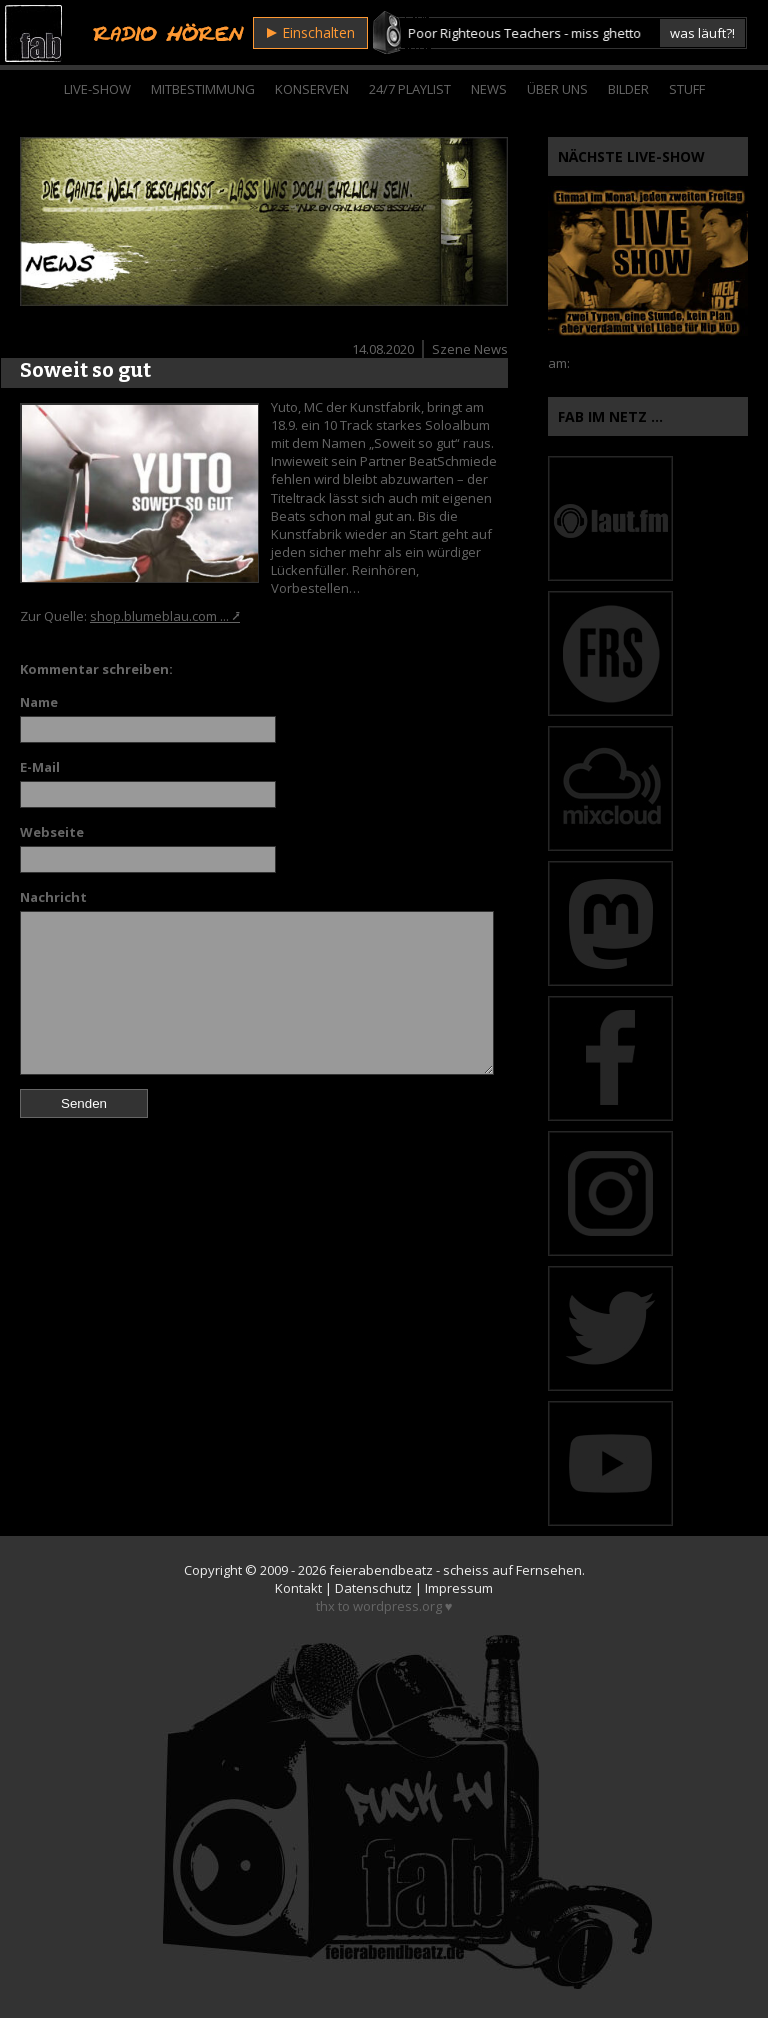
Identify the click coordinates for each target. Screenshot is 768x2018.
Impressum (459, 1588)
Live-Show (97, 89)
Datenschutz (373, 1588)
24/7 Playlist (410, 89)
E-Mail (40, 767)
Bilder (628, 89)
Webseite (52, 832)
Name (39, 702)
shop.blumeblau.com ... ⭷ (165, 616)
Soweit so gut (85, 370)
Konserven (312, 89)
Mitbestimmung (203, 89)
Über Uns (557, 89)
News (489, 89)
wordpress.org (397, 1606)
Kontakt (298, 1588)
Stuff (687, 89)
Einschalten (311, 32)
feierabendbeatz (381, 1570)
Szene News (470, 349)
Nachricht (53, 897)
